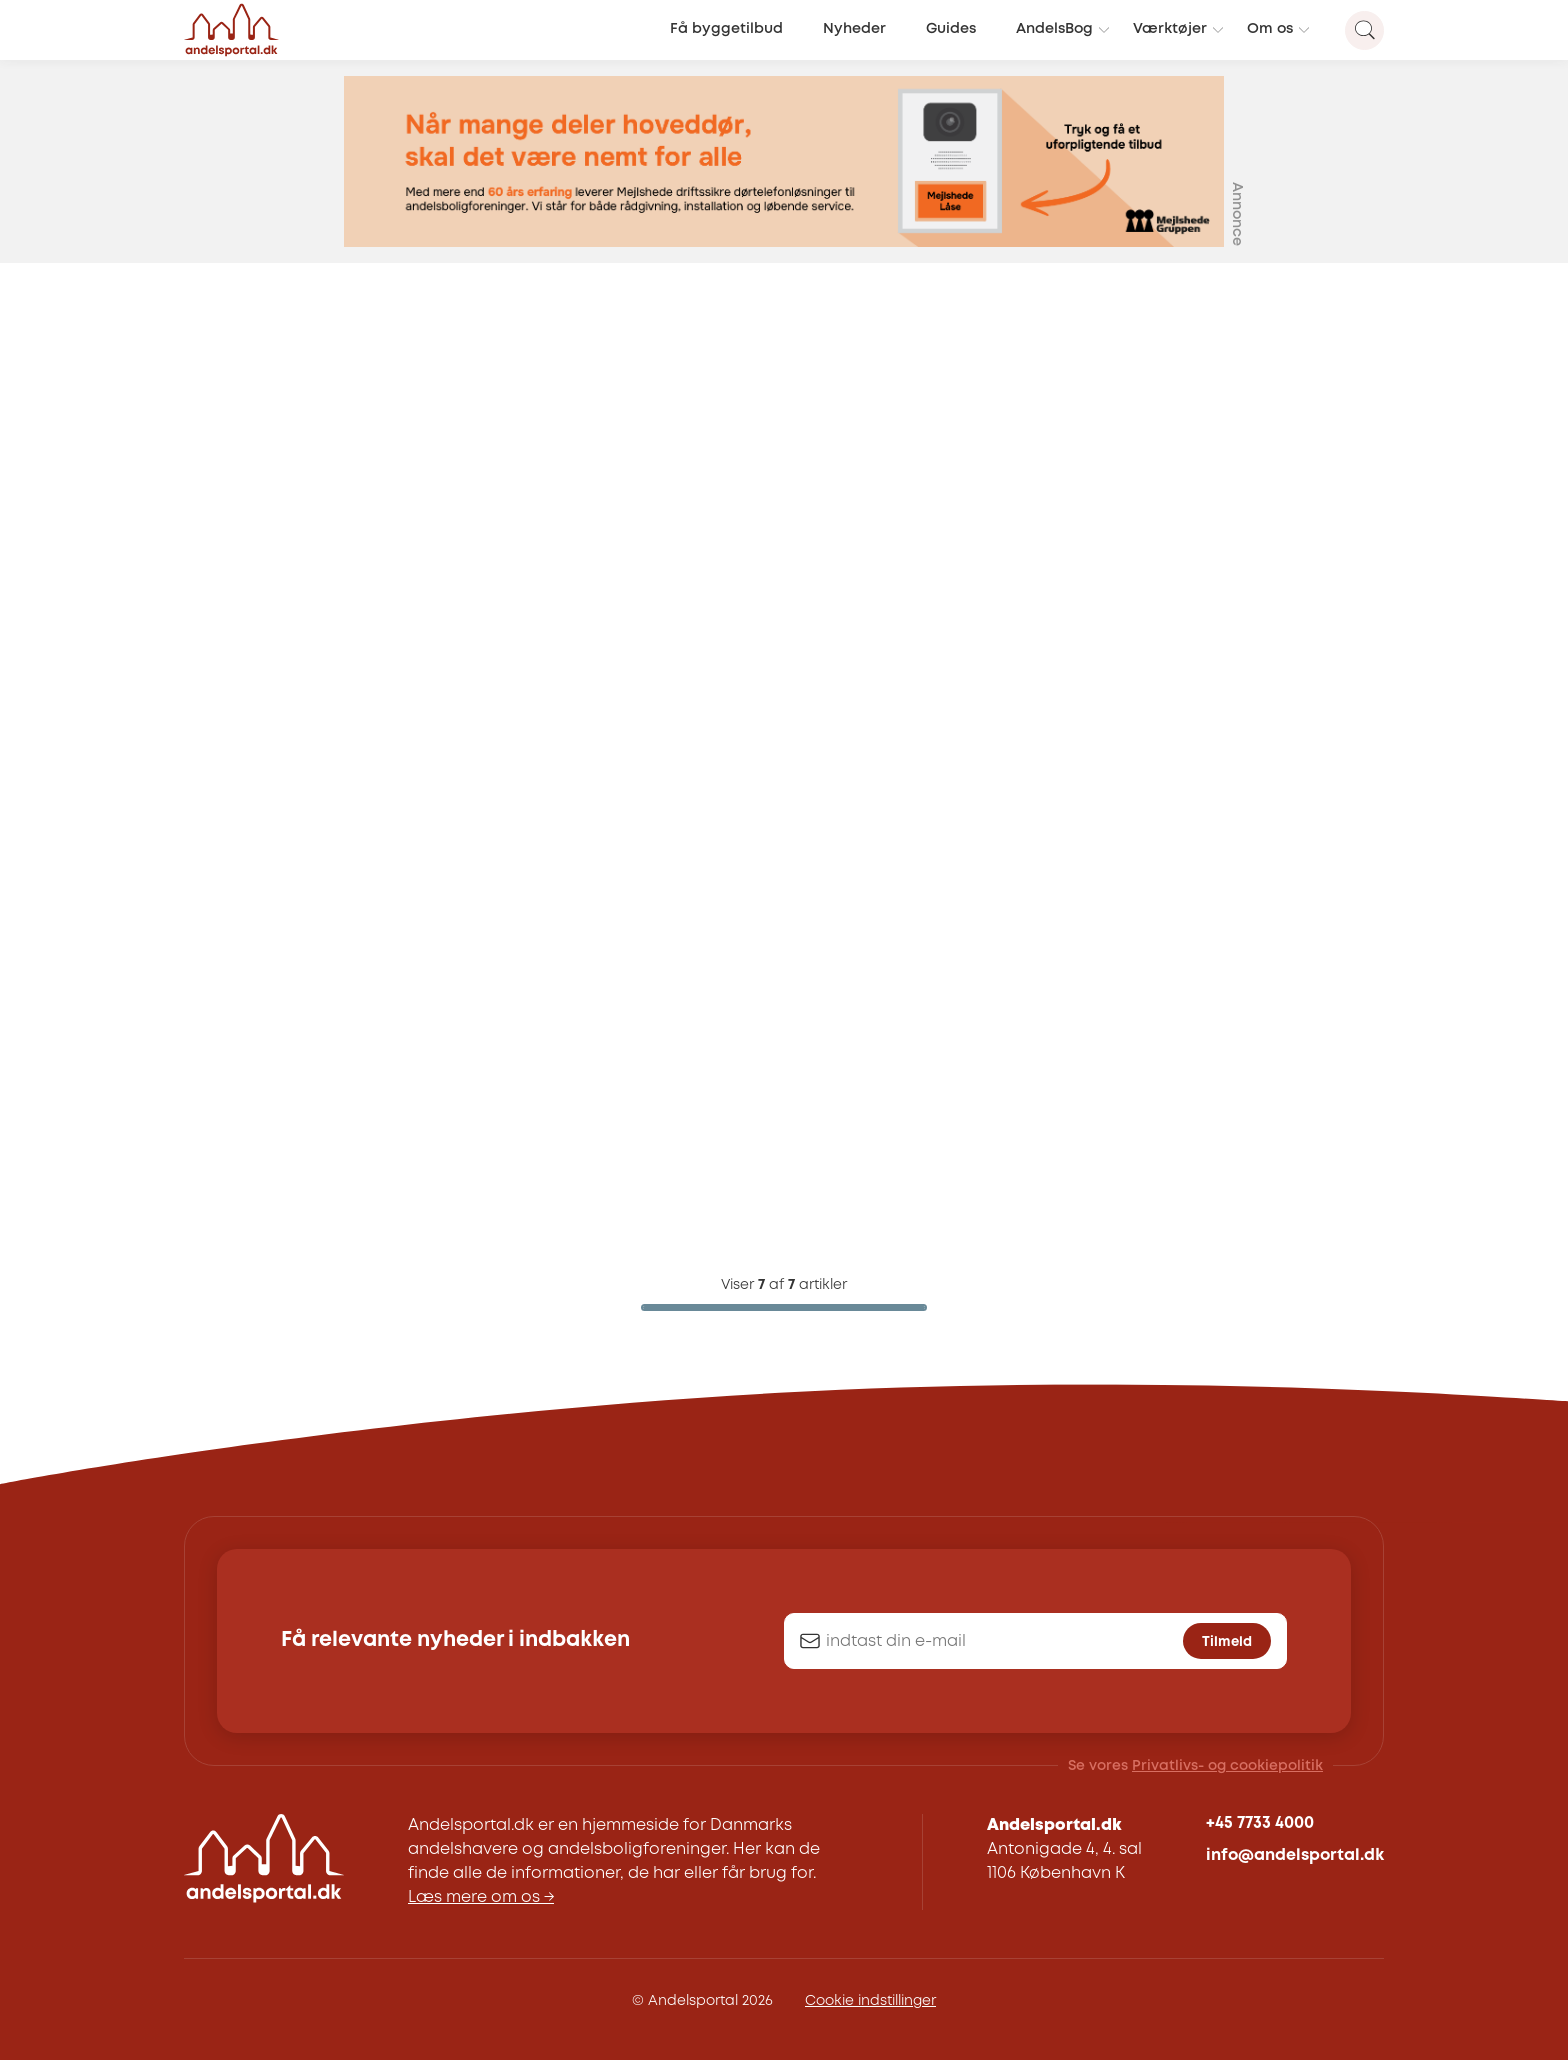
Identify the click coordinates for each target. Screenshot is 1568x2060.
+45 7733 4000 (1260, 1823)
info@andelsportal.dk (1295, 1855)
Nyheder (854, 29)
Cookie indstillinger (870, 2001)
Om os (1270, 29)
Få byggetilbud (726, 29)
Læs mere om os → (481, 1897)
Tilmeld (1227, 1642)
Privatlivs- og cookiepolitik (1227, 1766)
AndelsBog (1054, 29)
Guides (951, 29)
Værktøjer (1170, 29)
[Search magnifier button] (1364, 30)
